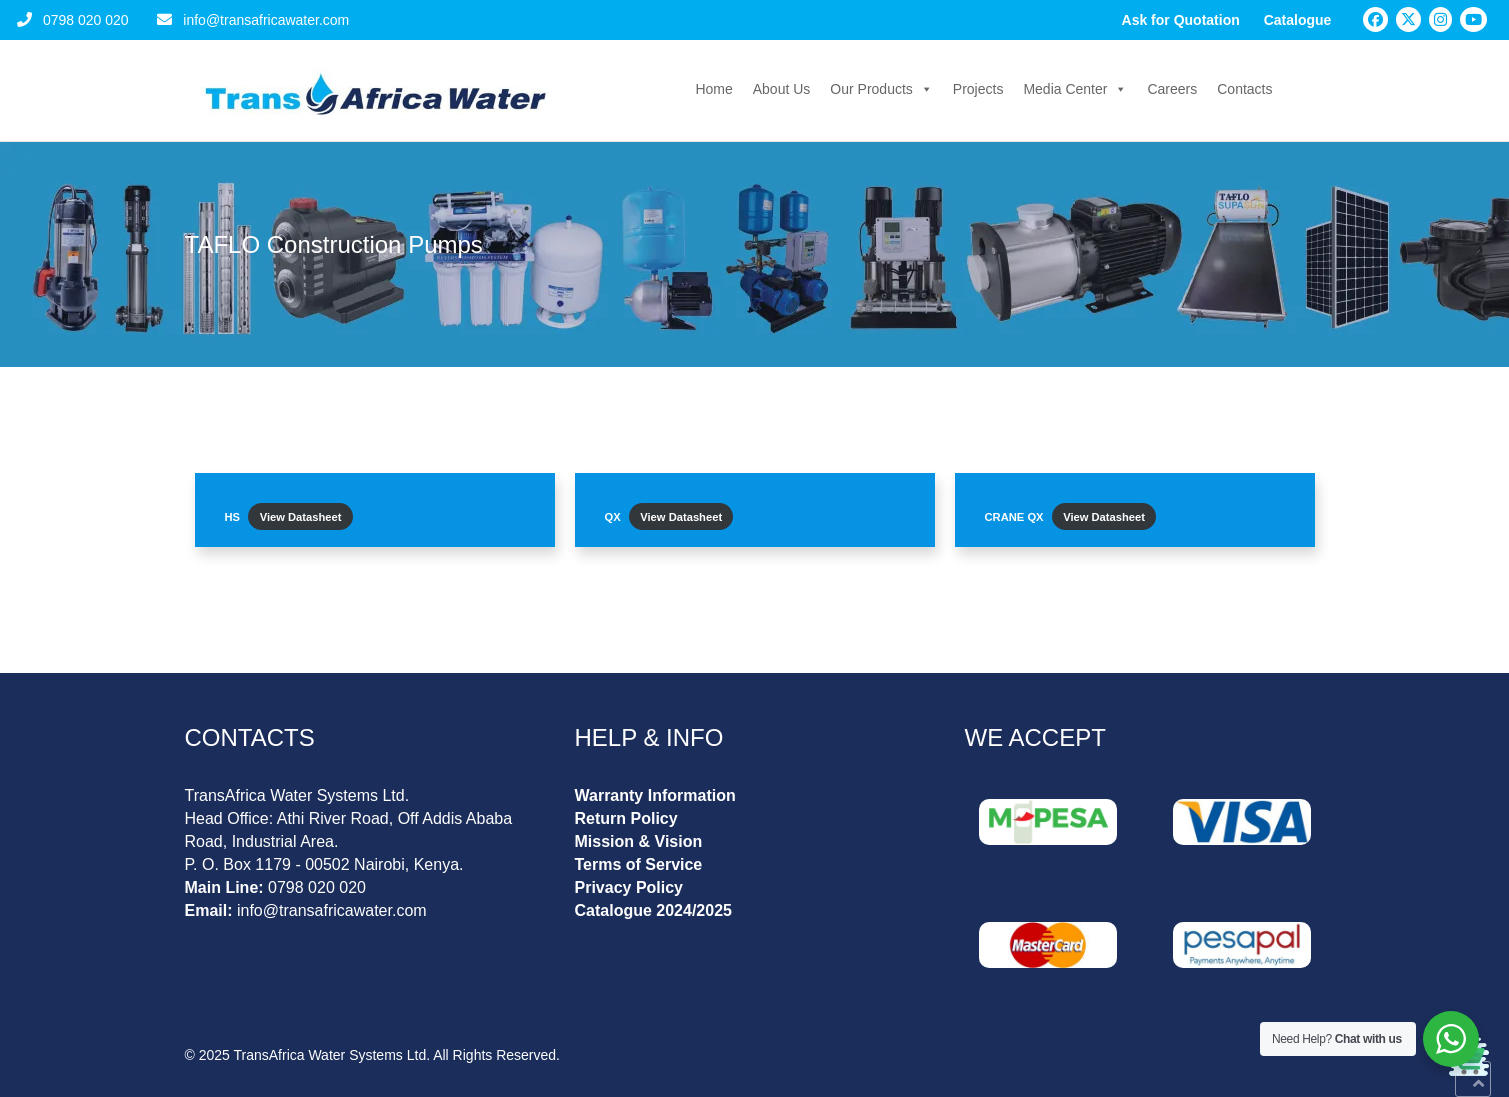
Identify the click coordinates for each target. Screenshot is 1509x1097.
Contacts (1244, 89)
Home (713, 89)
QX (613, 517)
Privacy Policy (629, 887)
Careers (1172, 89)
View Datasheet (301, 517)
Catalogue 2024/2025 (653, 910)
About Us (782, 89)
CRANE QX (1014, 517)
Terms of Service (639, 864)
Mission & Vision (639, 841)
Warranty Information (655, 795)
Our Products (881, 89)
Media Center (1075, 89)
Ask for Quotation (1181, 20)
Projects (978, 89)
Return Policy (626, 818)
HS (233, 517)
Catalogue (1298, 20)
